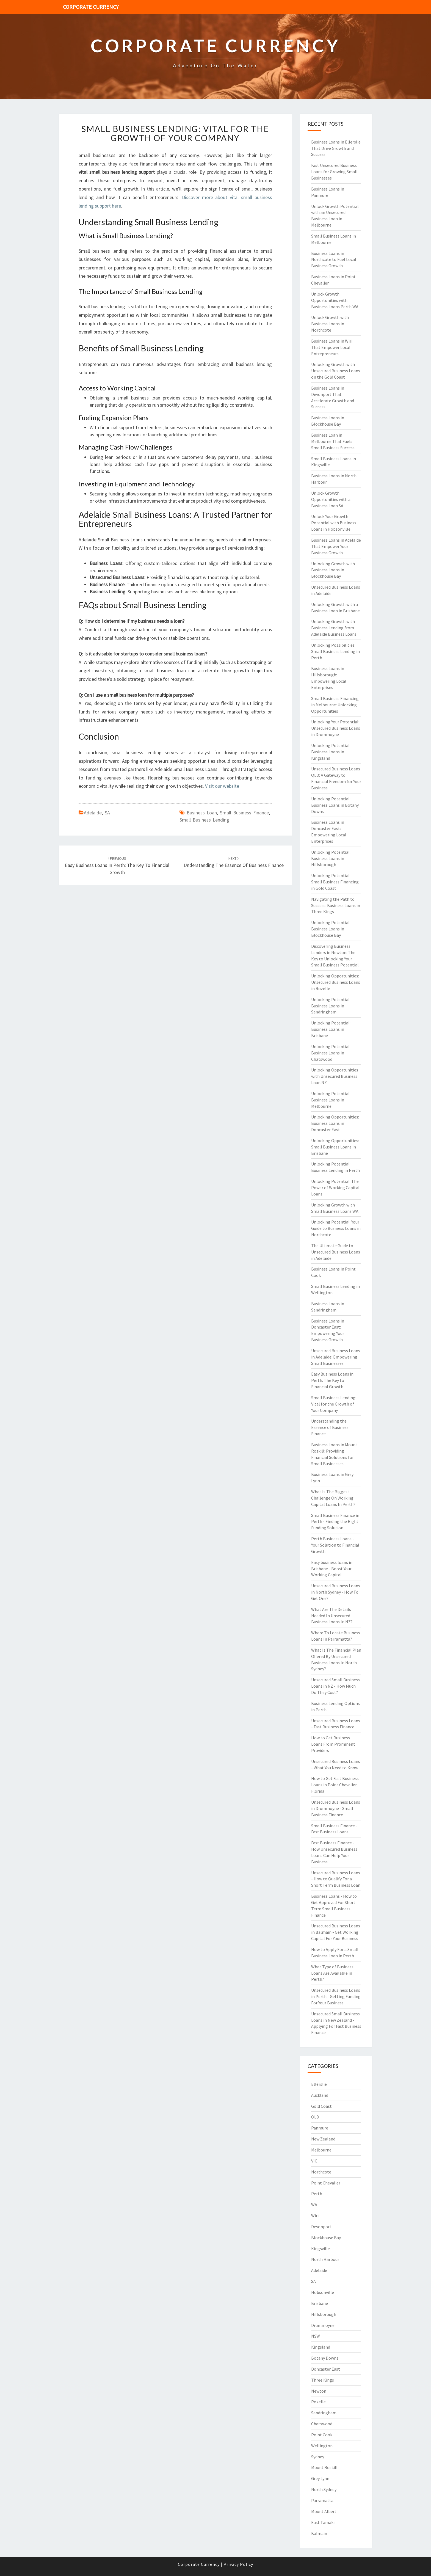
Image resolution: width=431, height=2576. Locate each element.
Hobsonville (322, 2292)
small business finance (244, 812)
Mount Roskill (324, 2467)
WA (314, 2204)
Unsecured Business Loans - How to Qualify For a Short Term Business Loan (335, 1879)
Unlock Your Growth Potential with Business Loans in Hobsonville (333, 523)
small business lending (204, 820)
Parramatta (322, 2500)
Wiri (315, 2215)
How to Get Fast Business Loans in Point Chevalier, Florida (335, 1785)
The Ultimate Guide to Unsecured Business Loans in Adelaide (335, 1252)
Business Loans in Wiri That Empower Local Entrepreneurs (331, 347)
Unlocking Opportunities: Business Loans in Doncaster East (335, 1123)
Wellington (322, 2445)
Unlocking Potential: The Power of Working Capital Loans (335, 1187)
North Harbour (325, 2259)
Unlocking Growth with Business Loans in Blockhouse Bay (333, 570)
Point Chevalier (325, 2183)
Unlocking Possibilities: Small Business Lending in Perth (335, 651)
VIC (314, 2161)
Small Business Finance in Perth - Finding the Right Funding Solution (335, 1521)
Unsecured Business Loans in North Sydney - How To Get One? (335, 1592)
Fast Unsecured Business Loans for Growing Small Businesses (334, 171)
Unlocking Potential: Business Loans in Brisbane (330, 1029)
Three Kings (322, 2380)
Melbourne (321, 2150)
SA (107, 812)
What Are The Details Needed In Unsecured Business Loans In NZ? (332, 1616)
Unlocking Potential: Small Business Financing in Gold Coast (335, 882)
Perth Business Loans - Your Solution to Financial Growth (335, 1545)
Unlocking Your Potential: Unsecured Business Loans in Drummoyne (335, 728)
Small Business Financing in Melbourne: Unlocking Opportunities (335, 705)
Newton (318, 2391)
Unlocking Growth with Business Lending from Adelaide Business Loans (334, 628)
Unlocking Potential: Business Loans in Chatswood (330, 1053)
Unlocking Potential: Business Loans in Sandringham (330, 1006)
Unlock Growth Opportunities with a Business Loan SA (330, 499)
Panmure (319, 2128)
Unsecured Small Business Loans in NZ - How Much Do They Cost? (335, 1686)
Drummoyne (323, 2325)
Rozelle (318, 2401)
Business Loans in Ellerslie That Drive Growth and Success (336, 148)
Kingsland (320, 2347)
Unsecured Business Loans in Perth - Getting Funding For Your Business (336, 1996)
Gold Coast (321, 2106)
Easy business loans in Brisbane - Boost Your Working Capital (331, 1569)
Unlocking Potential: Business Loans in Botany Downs (335, 805)
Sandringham (323, 2412)
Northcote (321, 2172)
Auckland (319, 2095)
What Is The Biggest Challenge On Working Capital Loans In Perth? (333, 1498)
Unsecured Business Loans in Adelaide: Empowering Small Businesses (335, 1357)
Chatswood (321, 2423)
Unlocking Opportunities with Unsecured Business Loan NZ (334, 1076)
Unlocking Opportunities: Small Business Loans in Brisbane (335, 1147)
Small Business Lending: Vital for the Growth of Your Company (175, 133)
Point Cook (321, 2434)
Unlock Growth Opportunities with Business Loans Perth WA (334, 300)
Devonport (321, 2226)
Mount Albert (323, 2511)
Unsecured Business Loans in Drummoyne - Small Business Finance (335, 1808)
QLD (315, 2117)
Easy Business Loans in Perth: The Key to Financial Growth (117, 865)
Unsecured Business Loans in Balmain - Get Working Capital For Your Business (335, 1932)
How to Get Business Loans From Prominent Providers (333, 1744)
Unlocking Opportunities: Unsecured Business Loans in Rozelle (335, 982)
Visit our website (222, 786)
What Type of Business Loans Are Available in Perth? (332, 1973)
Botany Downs (324, 2358)
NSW (315, 2336)
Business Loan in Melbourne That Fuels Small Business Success (333, 441)
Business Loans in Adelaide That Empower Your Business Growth (336, 546)
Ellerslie (319, 2084)
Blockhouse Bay (326, 2237)
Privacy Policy (238, 2564)
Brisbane (319, 2303)
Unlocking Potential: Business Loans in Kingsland (330, 752)
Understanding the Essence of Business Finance (330, 1427)
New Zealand (323, 2139)
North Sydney (323, 2489)
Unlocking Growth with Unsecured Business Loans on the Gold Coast (335, 371)
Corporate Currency (91, 6)
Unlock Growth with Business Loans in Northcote (330, 324)
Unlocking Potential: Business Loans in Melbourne (330, 1100)
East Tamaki (323, 2522)
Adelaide (93, 812)
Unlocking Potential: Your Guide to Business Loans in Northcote (336, 1228)
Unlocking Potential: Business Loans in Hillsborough (330, 858)
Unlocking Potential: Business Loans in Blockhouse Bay (330, 929)
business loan (202, 812)
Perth (316, 2193)
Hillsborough (323, 2314)
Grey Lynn (320, 2478)
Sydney (317, 2456)
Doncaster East (325, 2369)
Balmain (319, 2533)
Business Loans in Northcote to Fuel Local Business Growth (333, 259)
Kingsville (320, 2248)
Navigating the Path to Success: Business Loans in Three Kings (335, 905)
